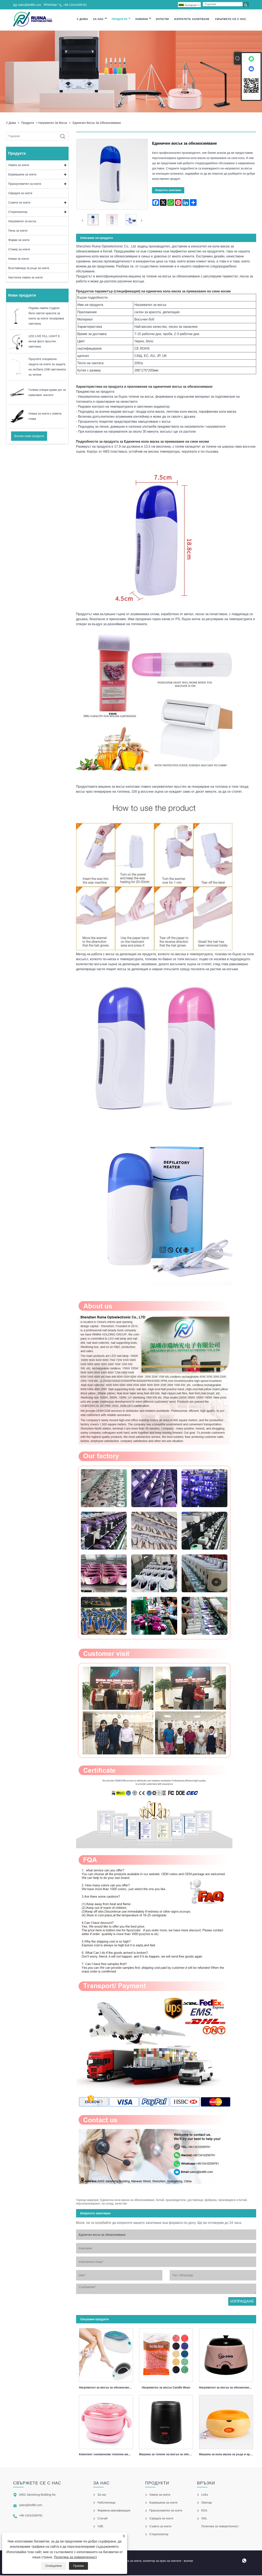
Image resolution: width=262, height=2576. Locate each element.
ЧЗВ (100, 2527)
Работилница (106, 2503)
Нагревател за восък (52, 123)
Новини (143, 19)
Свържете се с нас (230, 19)
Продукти (121, 19)
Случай (102, 2519)
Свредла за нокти (20, 193)
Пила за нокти (18, 231)
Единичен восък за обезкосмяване (97, 123)
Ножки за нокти (18, 259)
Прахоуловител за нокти (24, 184)
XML (204, 2519)
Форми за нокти (19, 240)
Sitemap (206, 2503)
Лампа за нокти (18, 165)
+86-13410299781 (75, 4)
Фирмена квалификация (113, 2511)
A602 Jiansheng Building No (37, 2495)
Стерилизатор (17, 212)
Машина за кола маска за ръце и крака (227, 2454)
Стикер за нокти (19, 249)
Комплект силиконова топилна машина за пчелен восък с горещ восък (107, 2454)
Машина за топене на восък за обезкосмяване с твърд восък (167, 2454)
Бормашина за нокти (22, 174)
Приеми (78, 2565)
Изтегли (162, 19)
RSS (204, 2511)
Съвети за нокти (19, 203)
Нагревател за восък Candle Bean (166, 2388)
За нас (100, 19)
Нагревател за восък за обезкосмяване (107, 2388)
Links (204, 2495)
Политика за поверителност (75, 2557)
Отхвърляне (53, 2565)
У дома (82, 19)
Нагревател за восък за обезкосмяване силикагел (227, 2388)
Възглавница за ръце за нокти (28, 268)
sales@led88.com (29, 4)
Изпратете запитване (191, 19)
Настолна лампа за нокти (25, 277)
